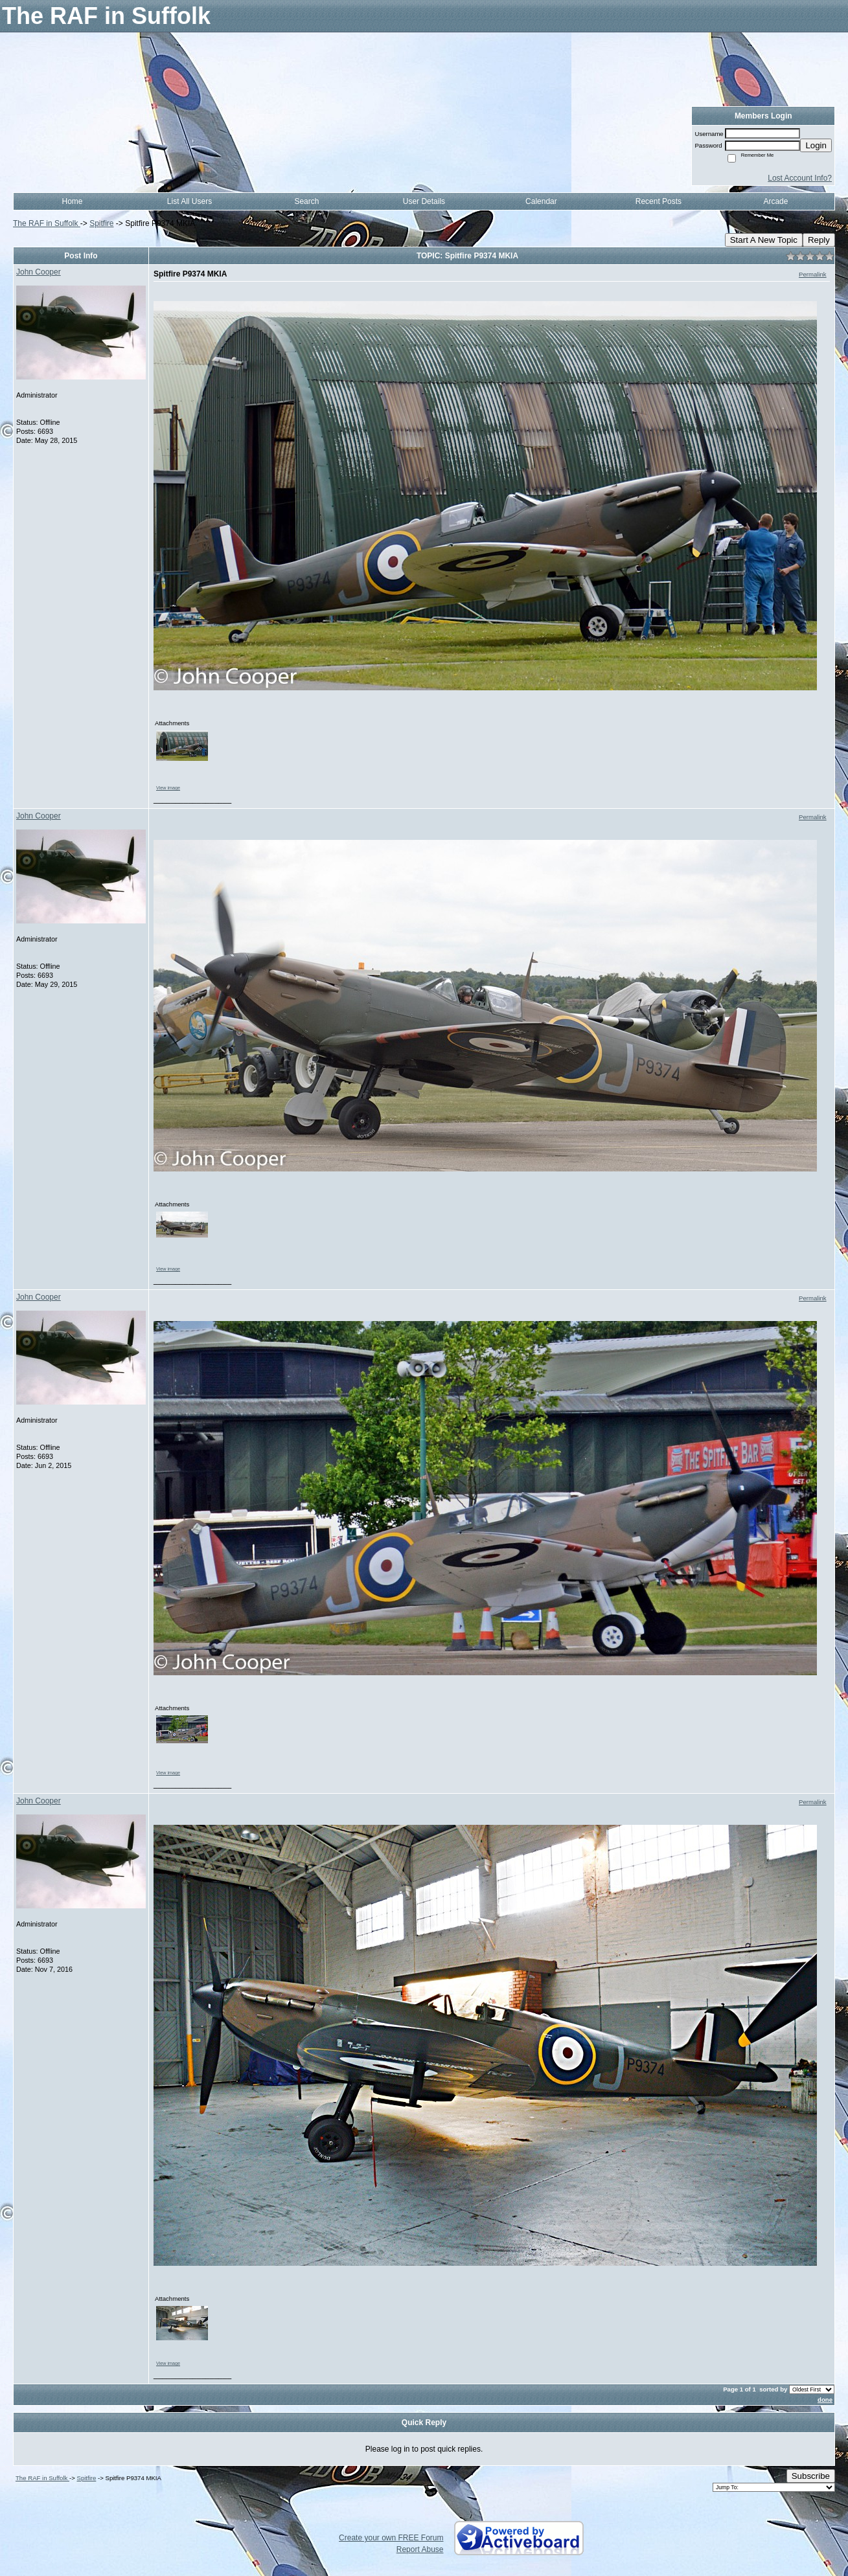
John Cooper (38, 272)
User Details (424, 201)
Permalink (813, 274)
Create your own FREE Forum (391, 2537)
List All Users (189, 201)
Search (306, 201)
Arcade (775, 201)
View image (168, 788)
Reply (819, 240)
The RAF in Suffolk (46, 223)
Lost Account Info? (800, 178)
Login (816, 145)
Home (72, 201)
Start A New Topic (763, 240)
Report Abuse (420, 2549)
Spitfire (101, 223)
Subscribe (811, 2476)
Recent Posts (659, 201)
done (825, 2399)
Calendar (541, 201)
